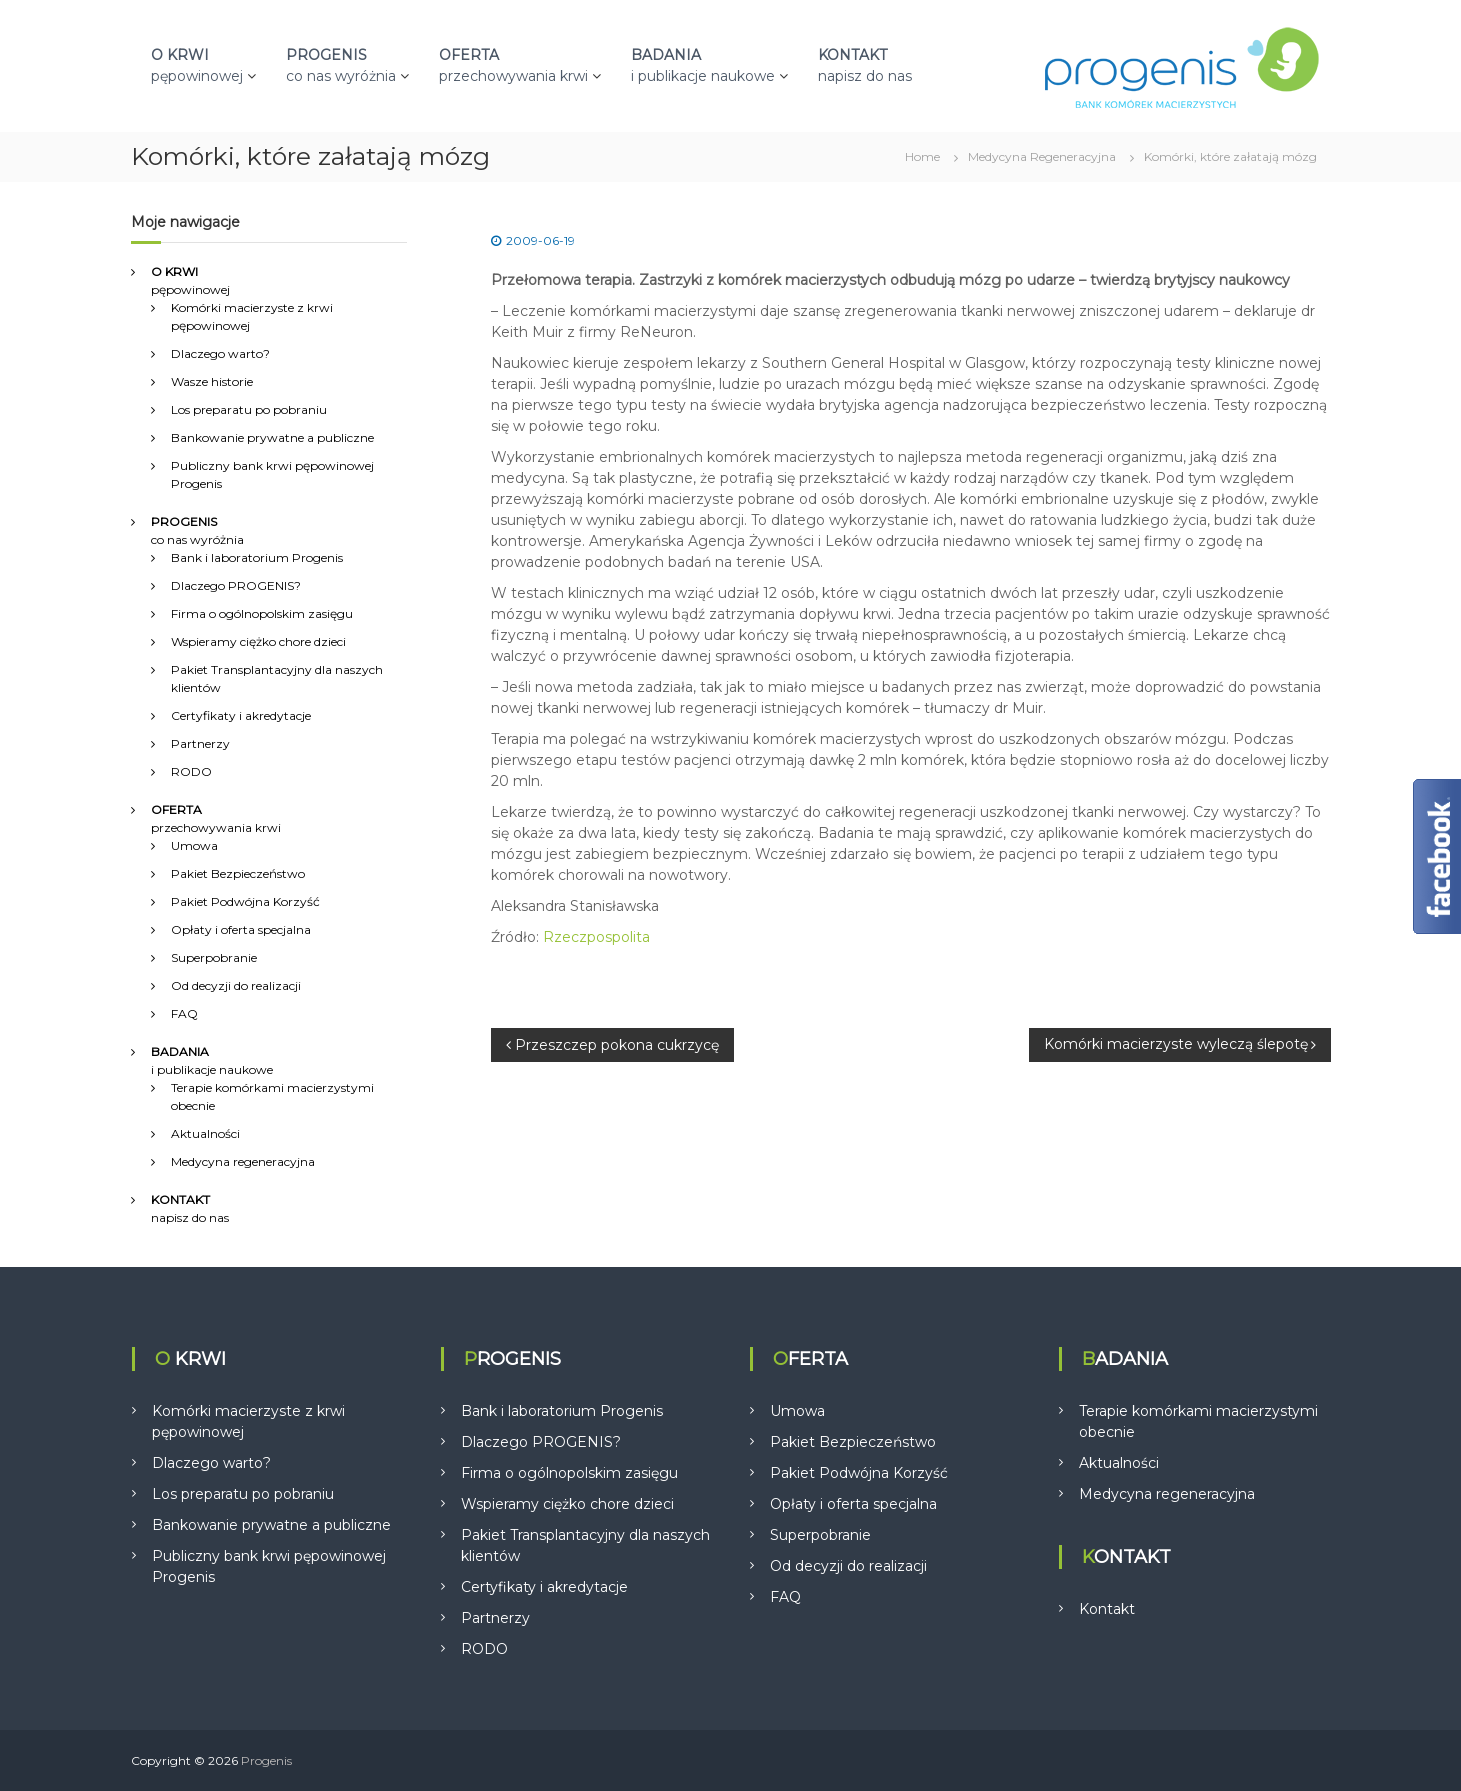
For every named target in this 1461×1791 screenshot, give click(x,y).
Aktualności (205, 1133)
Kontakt (1107, 1609)
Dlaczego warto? (220, 353)
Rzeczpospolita (596, 937)
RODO (191, 771)
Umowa (194, 845)
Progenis (266, 1760)
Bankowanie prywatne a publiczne (272, 437)
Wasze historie (212, 381)
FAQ (184, 1013)
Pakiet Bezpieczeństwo (238, 873)
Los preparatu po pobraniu (249, 409)
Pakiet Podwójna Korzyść (245, 901)
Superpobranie (214, 957)
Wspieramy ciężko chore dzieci (258, 641)
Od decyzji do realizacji (236, 985)
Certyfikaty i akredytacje (241, 715)
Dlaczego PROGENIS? (236, 585)
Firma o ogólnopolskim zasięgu (262, 613)
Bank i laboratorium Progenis (257, 557)
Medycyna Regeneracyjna (1042, 156)
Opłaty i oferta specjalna (241, 929)
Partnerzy (200, 743)
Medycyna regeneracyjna (243, 1161)
